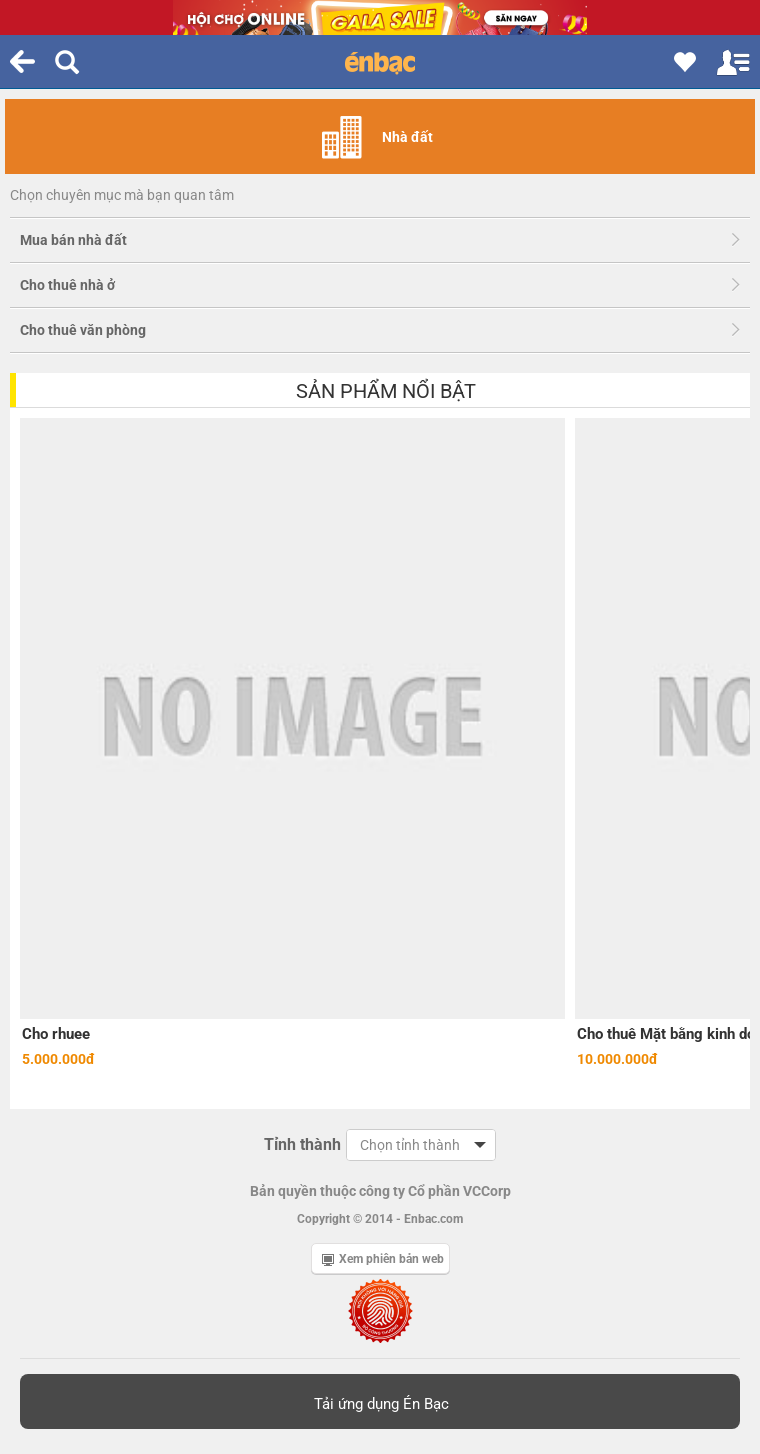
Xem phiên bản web (383, 1259)
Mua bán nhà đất (73, 240)
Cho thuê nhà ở (67, 285)
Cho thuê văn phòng (83, 330)
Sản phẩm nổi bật (386, 391)
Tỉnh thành (302, 1144)
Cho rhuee (56, 1034)
